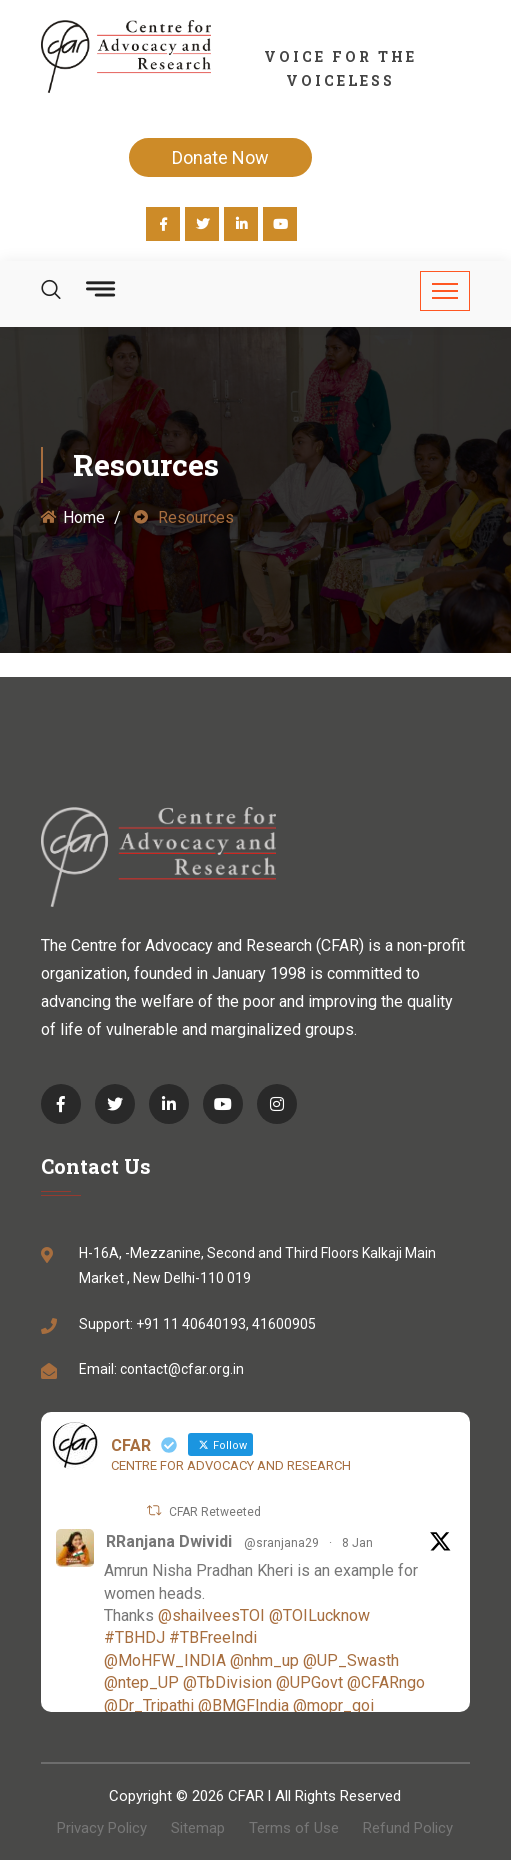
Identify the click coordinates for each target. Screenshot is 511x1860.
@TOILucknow (319, 1615)
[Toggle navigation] (445, 291)
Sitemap (198, 1828)
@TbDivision (227, 1682)
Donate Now (220, 157)
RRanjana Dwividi (169, 1541)
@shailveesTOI (211, 1615)
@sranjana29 (281, 1543)
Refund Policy (408, 1828)
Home (73, 517)
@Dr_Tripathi (149, 1705)
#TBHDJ (134, 1637)
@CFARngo (386, 1682)
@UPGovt (309, 1682)
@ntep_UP (141, 1682)
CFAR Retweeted (215, 1512)
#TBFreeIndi (213, 1637)
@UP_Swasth (351, 1660)
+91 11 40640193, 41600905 (226, 1324)
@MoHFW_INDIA (165, 1660)
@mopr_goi (333, 1705)
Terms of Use (294, 1828)
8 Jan (357, 1543)
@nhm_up (264, 1660)
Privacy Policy (102, 1828)
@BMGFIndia (243, 1705)
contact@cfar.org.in (182, 1369)
